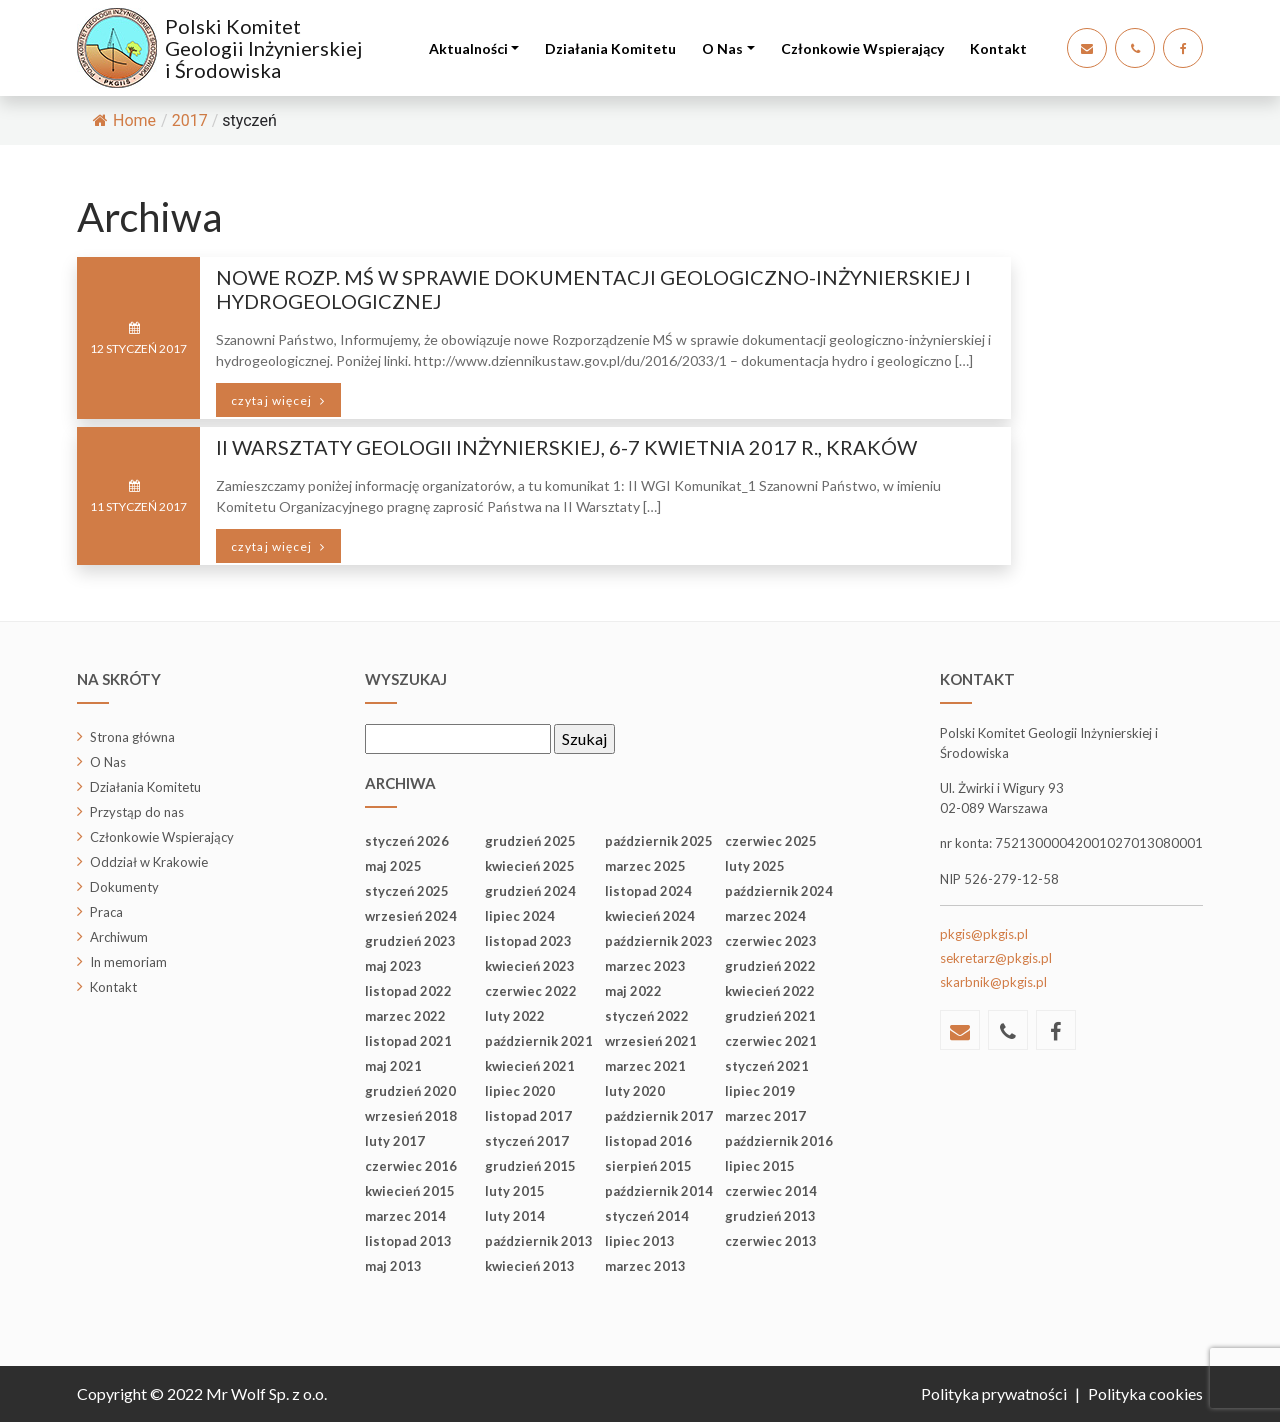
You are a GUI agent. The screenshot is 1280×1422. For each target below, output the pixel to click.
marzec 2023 (645, 966)
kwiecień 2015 (410, 1191)
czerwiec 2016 (411, 1166)
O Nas (722, 48)
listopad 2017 (528, 1116)
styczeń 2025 (407, 891)
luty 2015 (515, 1191)
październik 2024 (779, 891)
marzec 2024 (765, 916)
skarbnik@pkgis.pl (993, 982)
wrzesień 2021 (651, 1041)
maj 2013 (393, 1266)
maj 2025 (393, 866)
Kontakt (998, 48)
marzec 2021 (645, 1066)
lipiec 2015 (760, 1166)
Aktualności (468, 48)
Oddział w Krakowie (149, 862)
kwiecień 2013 (530, 1266)
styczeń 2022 (647, 1016)
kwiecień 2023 (530, 966)
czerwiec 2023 (771, 941)
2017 (190, 120)
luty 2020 (635, 1091)
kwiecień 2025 (530, 866)
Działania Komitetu (610, 48)
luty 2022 (515, 1016)
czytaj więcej (273, 400)
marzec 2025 (645, 866)
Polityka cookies (1145, 1393)
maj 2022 (633, 991)
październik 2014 (659, 1191)
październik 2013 (539, 1241)
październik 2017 (659, 1116)
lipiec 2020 (520, 1091)
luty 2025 (755, 866)
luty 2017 (395, 1141)
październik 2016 (779, 1141)
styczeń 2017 (527, 1141)
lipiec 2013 (640, 1241)
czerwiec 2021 (771, 1041)
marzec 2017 (765, 1116)
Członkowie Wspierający (862, 48)
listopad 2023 (528, 941)
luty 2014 (515, 1216)
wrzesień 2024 (411, 916)
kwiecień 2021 (530, 1066)
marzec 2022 (405, 1016)
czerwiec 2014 (771, 1191)
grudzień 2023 (410, 941)
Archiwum (119, 937)
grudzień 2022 (770, 966)
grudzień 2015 (530, 1166)
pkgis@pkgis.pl (984, 934)
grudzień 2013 (770, 1216)
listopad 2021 (408, 1041)
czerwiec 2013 (771, 1241)
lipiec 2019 (760, 1091)
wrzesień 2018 (411, 1116)
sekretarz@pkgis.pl (996, 958)
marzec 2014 (405, 1216)
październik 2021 (539, 1041)
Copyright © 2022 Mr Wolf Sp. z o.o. (202, 1393)
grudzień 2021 (770, 1016)
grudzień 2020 (410, 1091)
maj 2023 (393, 966)
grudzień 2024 (530, 891)
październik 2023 (659, 941)
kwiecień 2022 (770, 991)
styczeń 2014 (647, 1216)
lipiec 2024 (520, 916)
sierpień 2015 (648, 1166)
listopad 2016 (648, 1141)
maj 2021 (393, 1066)
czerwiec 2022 (531, 991)
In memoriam (128, 962)
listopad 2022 (408, 991)
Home (124, 120)
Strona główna (132, 737)
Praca (106, 912)
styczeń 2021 (767, 1066)
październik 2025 (659, 841)
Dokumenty (124, 887)
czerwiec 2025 (771, 841)
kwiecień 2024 (650, 916)
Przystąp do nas (137, 812)
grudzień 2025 (530, 841)
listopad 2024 (648, 891)
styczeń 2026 (407, 841)
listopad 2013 (408, 1241)
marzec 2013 (645, 1266)
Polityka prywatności (994, 1393)
